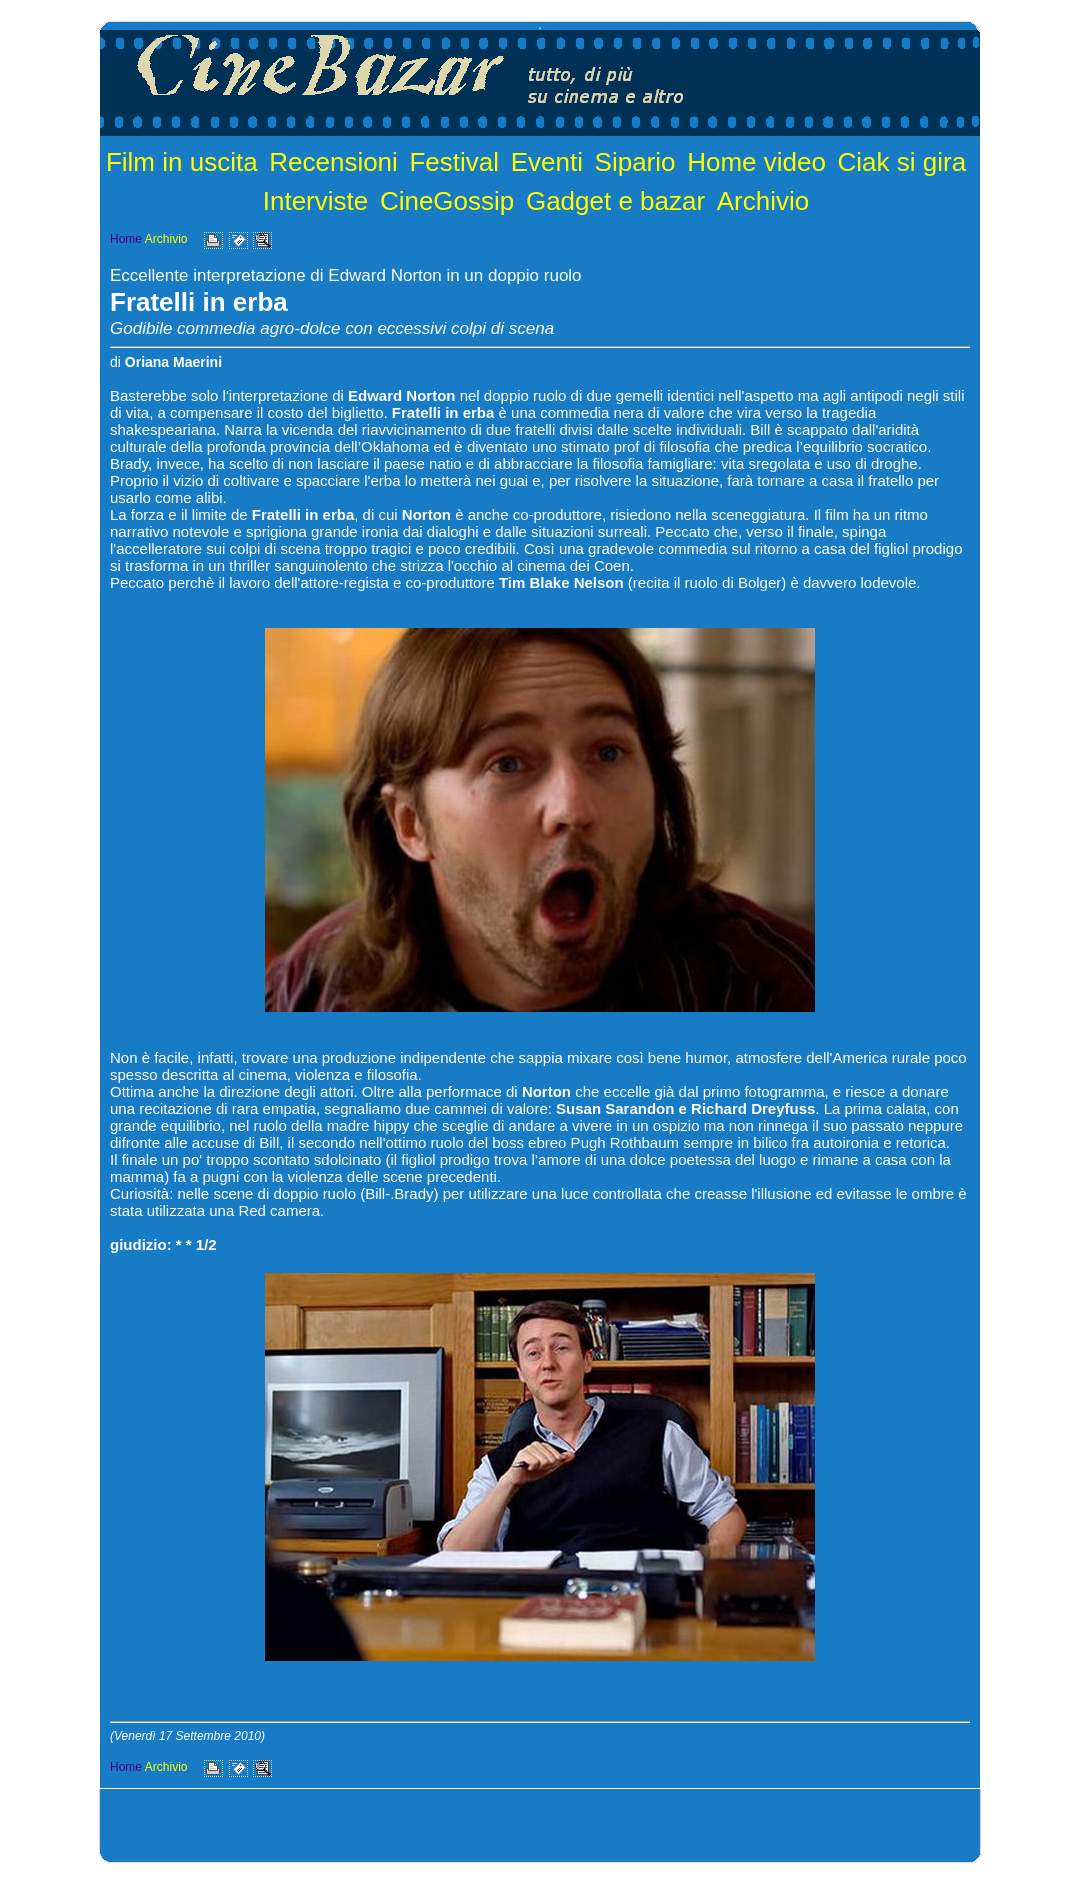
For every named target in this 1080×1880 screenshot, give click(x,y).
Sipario (635, 162)
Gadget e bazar (615, 201)
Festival (454, 162)
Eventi (547, 162)
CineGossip (447, 201)
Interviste (316, 201)
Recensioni (333, 162)
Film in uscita (182, 162)
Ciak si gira (902, 162)
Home (126, 239)
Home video (756, 162)
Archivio (763, 201)
